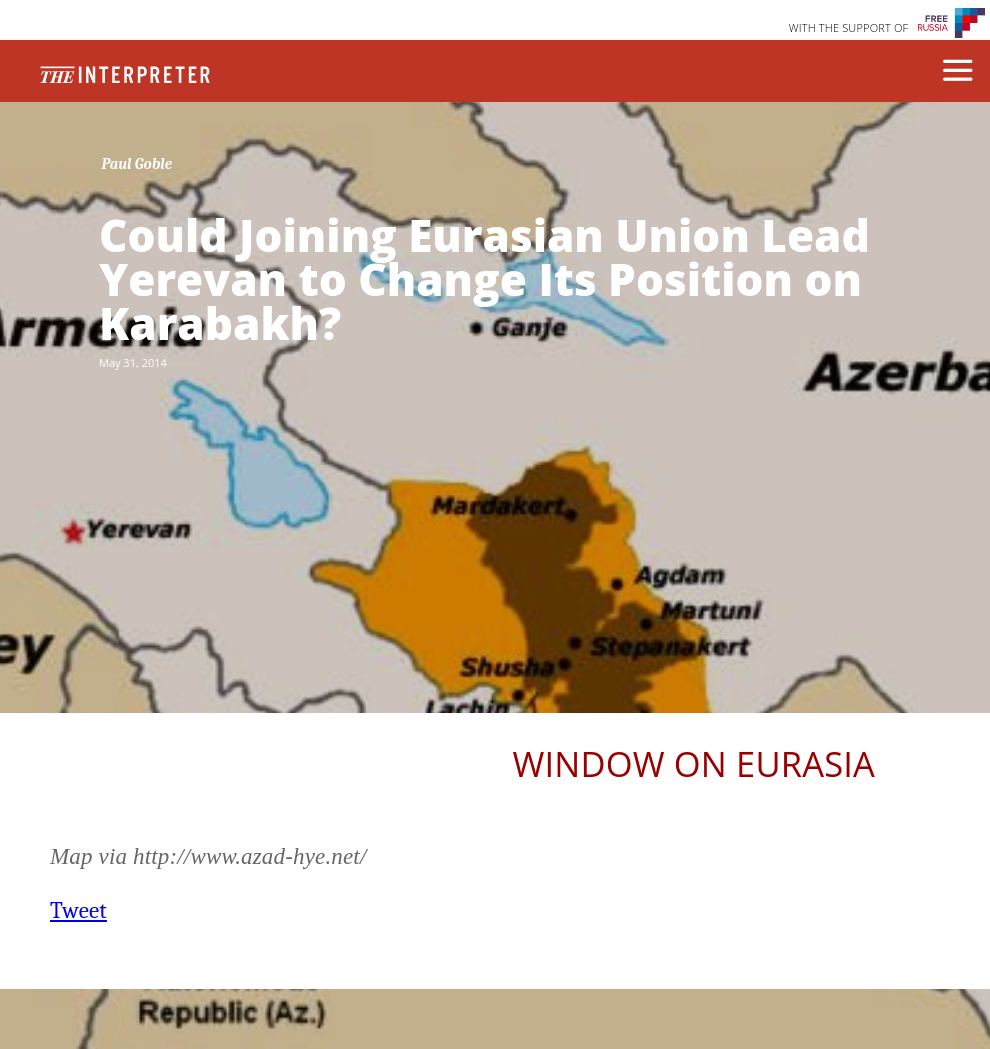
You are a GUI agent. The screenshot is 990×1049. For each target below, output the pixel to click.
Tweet (78, 910)
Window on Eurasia (694, 763)
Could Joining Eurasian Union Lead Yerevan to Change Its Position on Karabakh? (484, 279)
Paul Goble (137, 164)
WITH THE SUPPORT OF (849, 27)
